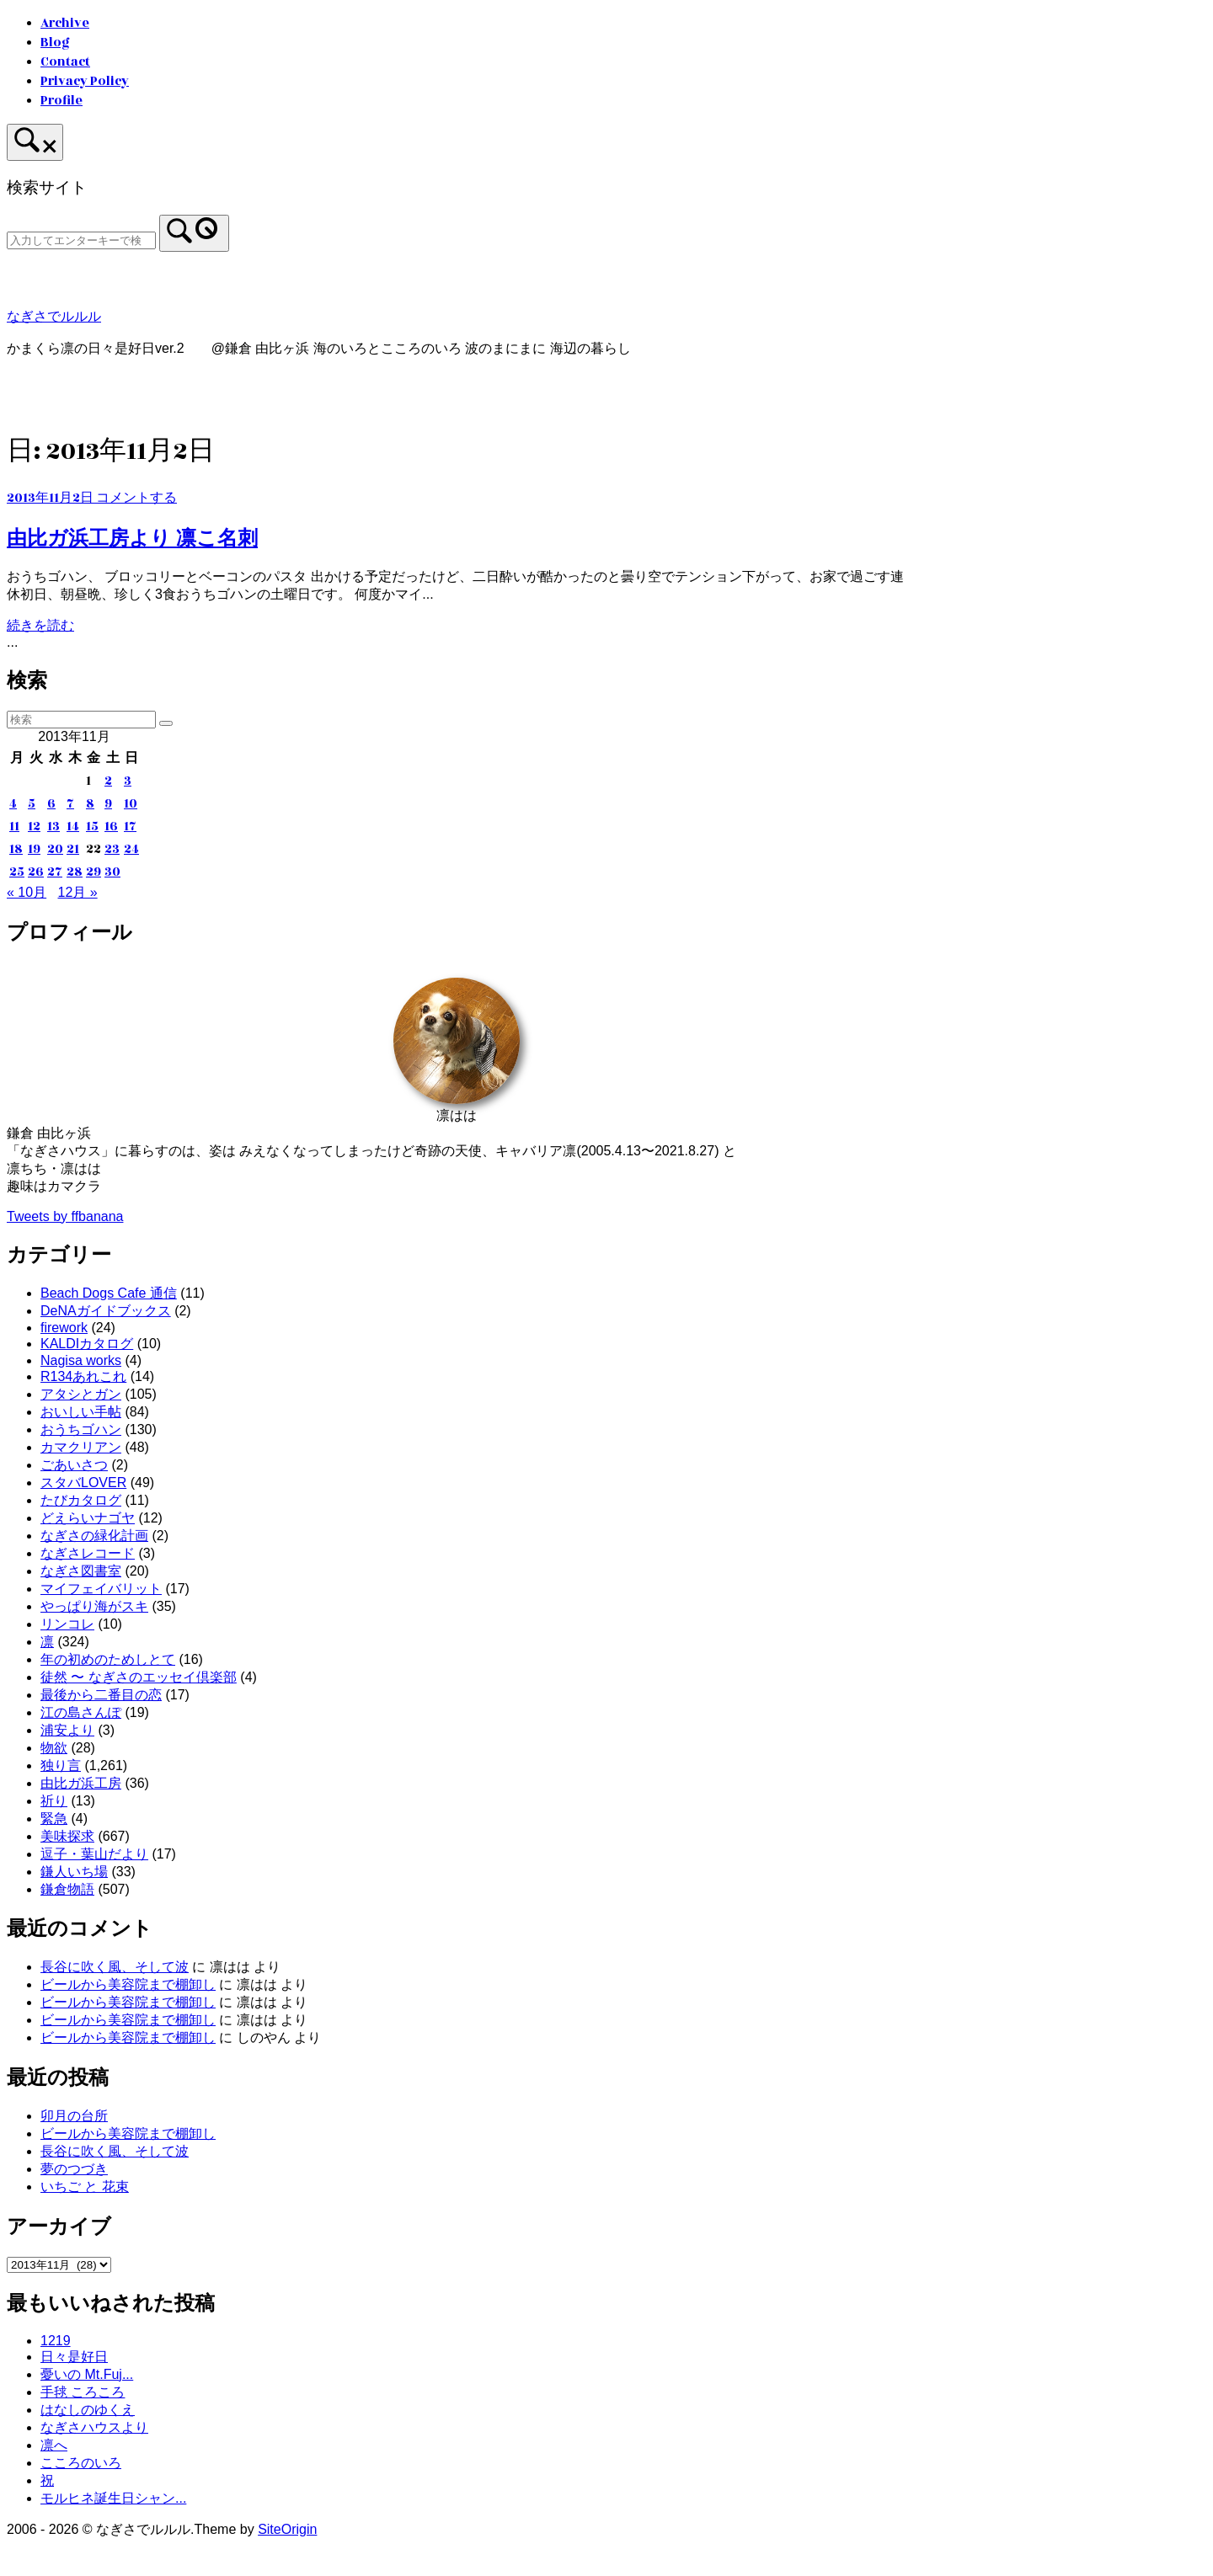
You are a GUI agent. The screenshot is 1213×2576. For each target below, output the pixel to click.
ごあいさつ (74, 1465)
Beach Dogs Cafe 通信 (108, 1293)
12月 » (78, 892)
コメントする (136, 498)
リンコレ (67, 1624)
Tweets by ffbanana (65, 1216)
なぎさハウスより (94, 2427)
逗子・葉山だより (94, 1854)
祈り (53, 1801)
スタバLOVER (83, 1482)
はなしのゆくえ (87, 2410)
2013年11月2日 (51, 498)
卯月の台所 (74, 2116)
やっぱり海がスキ (94, 1606)
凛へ (53, 2445)
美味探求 (67, 1836)
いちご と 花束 (84, 2186)
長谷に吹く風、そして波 (114, 1967)
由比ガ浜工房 (80, 1783)
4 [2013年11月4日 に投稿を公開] (13, 803)
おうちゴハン (80, 1429)
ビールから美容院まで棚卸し (128, 1984)
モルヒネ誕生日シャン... (113, 2498)
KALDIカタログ (86, 1343)
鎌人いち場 (74, 1871)
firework (64, 1327)
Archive (64, 23)
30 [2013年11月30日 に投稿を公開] (112, 872)
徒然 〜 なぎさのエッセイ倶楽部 (138, 1677)
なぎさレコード (87, 1553)
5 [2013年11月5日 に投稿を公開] (31, 803)
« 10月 (26, 892)
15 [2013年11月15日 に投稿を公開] (92, 826)
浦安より (67, 1730)
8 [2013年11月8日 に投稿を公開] (90, 803)
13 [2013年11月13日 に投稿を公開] (53, 826)
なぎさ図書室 (80, 1571)
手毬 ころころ (82, 2392)
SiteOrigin (287, 2529)
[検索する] (81, 240)
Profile (61, 100)
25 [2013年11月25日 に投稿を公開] (16, 872)
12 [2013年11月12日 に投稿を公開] (34, 826)
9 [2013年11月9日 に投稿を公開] (108, 803)
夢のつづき (74, 2169)
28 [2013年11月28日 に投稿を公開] (75, 872)
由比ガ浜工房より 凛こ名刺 (132, 538)
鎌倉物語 (67, 1889)
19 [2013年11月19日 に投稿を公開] (34, 849)
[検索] (194, 233)
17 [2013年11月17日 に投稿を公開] (130, 826)
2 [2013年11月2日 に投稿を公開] (108, 781)
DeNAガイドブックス (105, 1311)
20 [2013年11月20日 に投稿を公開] (55, 849)
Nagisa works (80, 1360)
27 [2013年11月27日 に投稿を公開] (54, 872)
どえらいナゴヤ (87, 1518)
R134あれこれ (83, 1376)
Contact (65, 62)
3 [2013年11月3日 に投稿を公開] (127, 781)
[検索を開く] (35, 142)
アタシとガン (80, 1394)
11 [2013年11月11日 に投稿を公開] (14, 826)
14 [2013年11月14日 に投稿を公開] (73, 826)
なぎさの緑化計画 (94, 1535)
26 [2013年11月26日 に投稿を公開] (36, 872)
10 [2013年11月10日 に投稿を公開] (130, 803)
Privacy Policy (84, 81)
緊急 (53, 1818)
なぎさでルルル (54, 317)
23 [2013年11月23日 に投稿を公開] (112, 849)
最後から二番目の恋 (101, 1695)
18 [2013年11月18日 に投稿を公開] (16, 849)
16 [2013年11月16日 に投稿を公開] (111, 826)
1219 (55, 2340)
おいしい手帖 (80, 1412)
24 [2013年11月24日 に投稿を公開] (131, 849)
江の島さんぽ (80, 1712)
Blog (55, 42)
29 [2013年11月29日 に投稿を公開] (93, 872)
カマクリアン (80, 1447)
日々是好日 (74, 2356)
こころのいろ (80, 2463)
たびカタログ (80, 1500)
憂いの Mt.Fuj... (86, 2374)
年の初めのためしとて (107, 1659)
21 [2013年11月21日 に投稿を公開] (73, 849)
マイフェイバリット (101, 1588)
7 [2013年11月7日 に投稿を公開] (70, 803)
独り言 (60, 1765)
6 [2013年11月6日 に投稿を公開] (51, 803)
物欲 (53, 1748)
